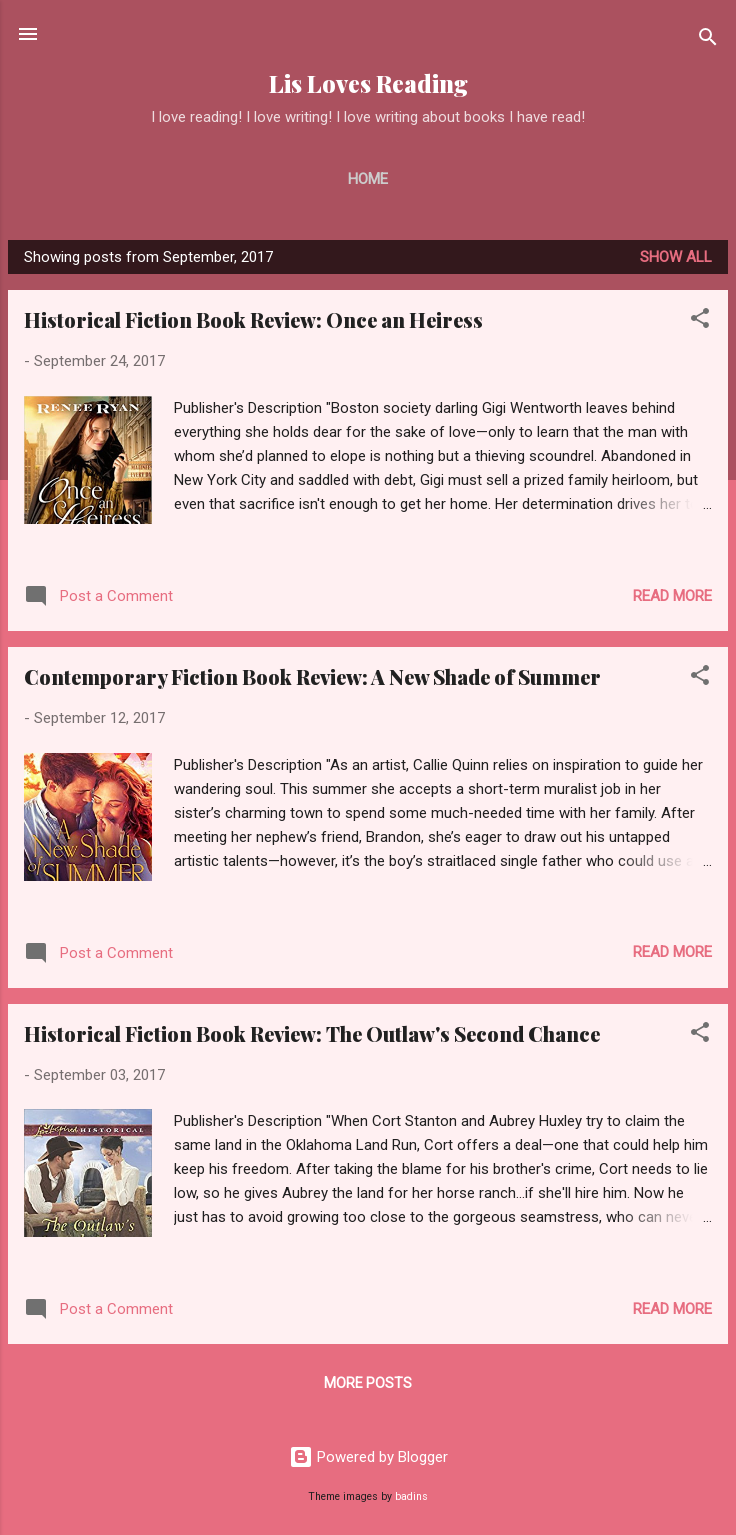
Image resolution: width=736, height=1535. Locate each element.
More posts (368, 1383)
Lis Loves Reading (368, 83)
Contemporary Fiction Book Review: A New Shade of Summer (312, 676)
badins (411, 1496)
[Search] (708, 40)
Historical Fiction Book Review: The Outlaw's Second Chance (312, 1033)
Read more (672, 596)
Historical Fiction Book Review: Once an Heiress (253, 319)
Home (368, 179)
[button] (700, 321)
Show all (676, 257)
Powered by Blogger (368, 1457)
